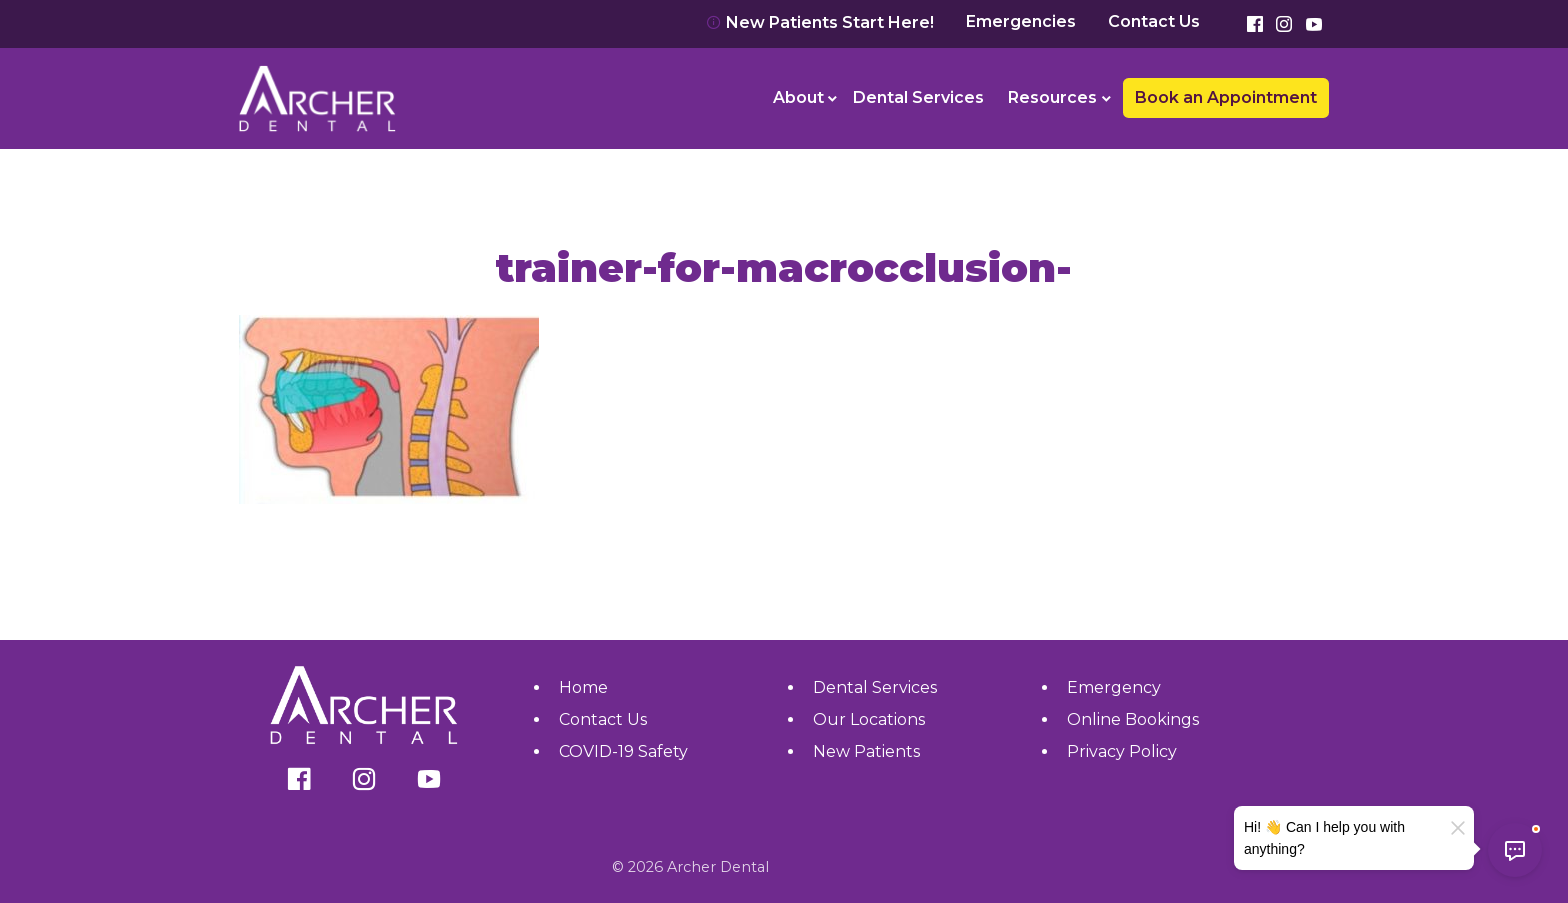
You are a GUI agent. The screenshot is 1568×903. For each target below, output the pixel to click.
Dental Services (918, 97)
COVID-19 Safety (623, 751)
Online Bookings (1133, 719)
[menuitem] (801, 98)
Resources (1052, 97)
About (798, 97)
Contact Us (1154, 22)
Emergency (1114, 687)
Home (583, 687)
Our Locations (869, 719)
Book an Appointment (1226, 97)
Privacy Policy (1122, 751)
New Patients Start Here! (820, 22)
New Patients (866, 751)
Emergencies (1021, 22)
